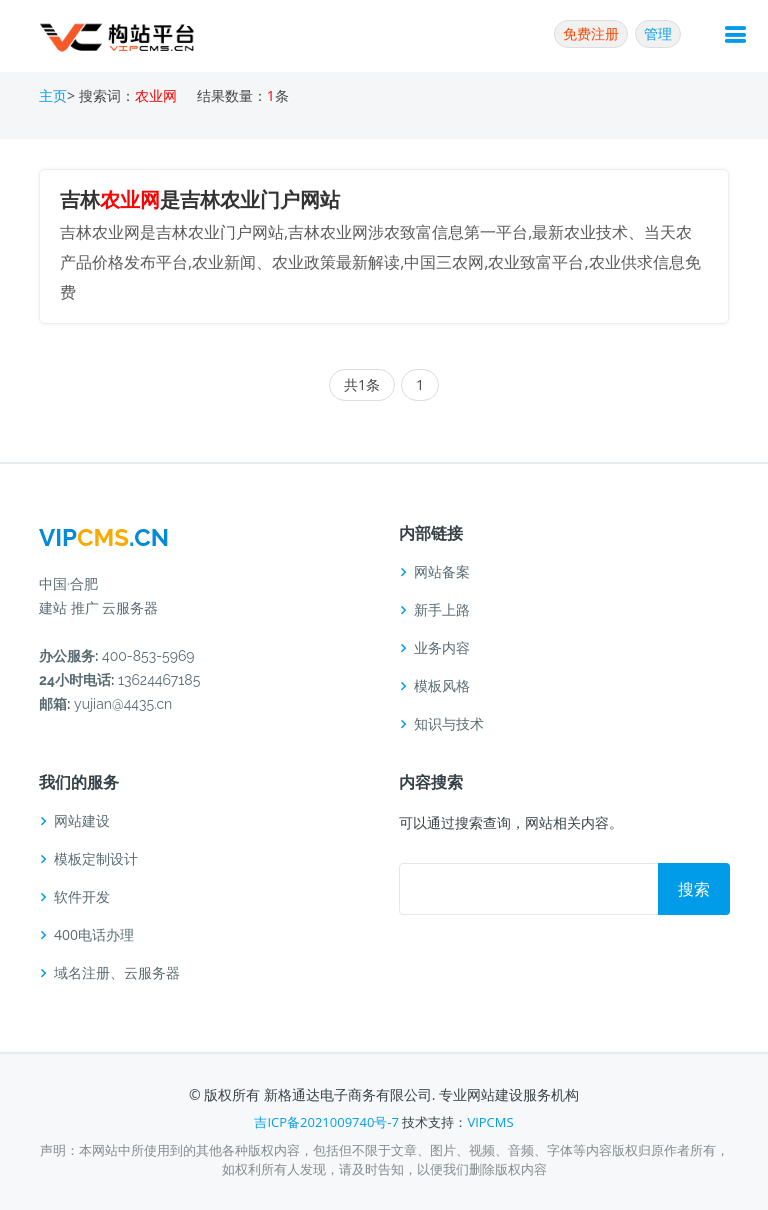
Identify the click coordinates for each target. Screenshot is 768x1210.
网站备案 (442, 572)
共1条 (362, 384)
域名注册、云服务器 (117, 973)
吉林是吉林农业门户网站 (200, 199)
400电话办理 (94, 935)
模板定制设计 (96, 859)
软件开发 (82, 897)
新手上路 (442, 610)
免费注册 (591, 33)
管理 (658, 33)
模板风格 (442, 686)
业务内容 (442, 648)
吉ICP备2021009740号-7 (326, 1122)
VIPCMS (490, 1122)
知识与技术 (449, 724)
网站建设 (82, 821)
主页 (53, 95)
